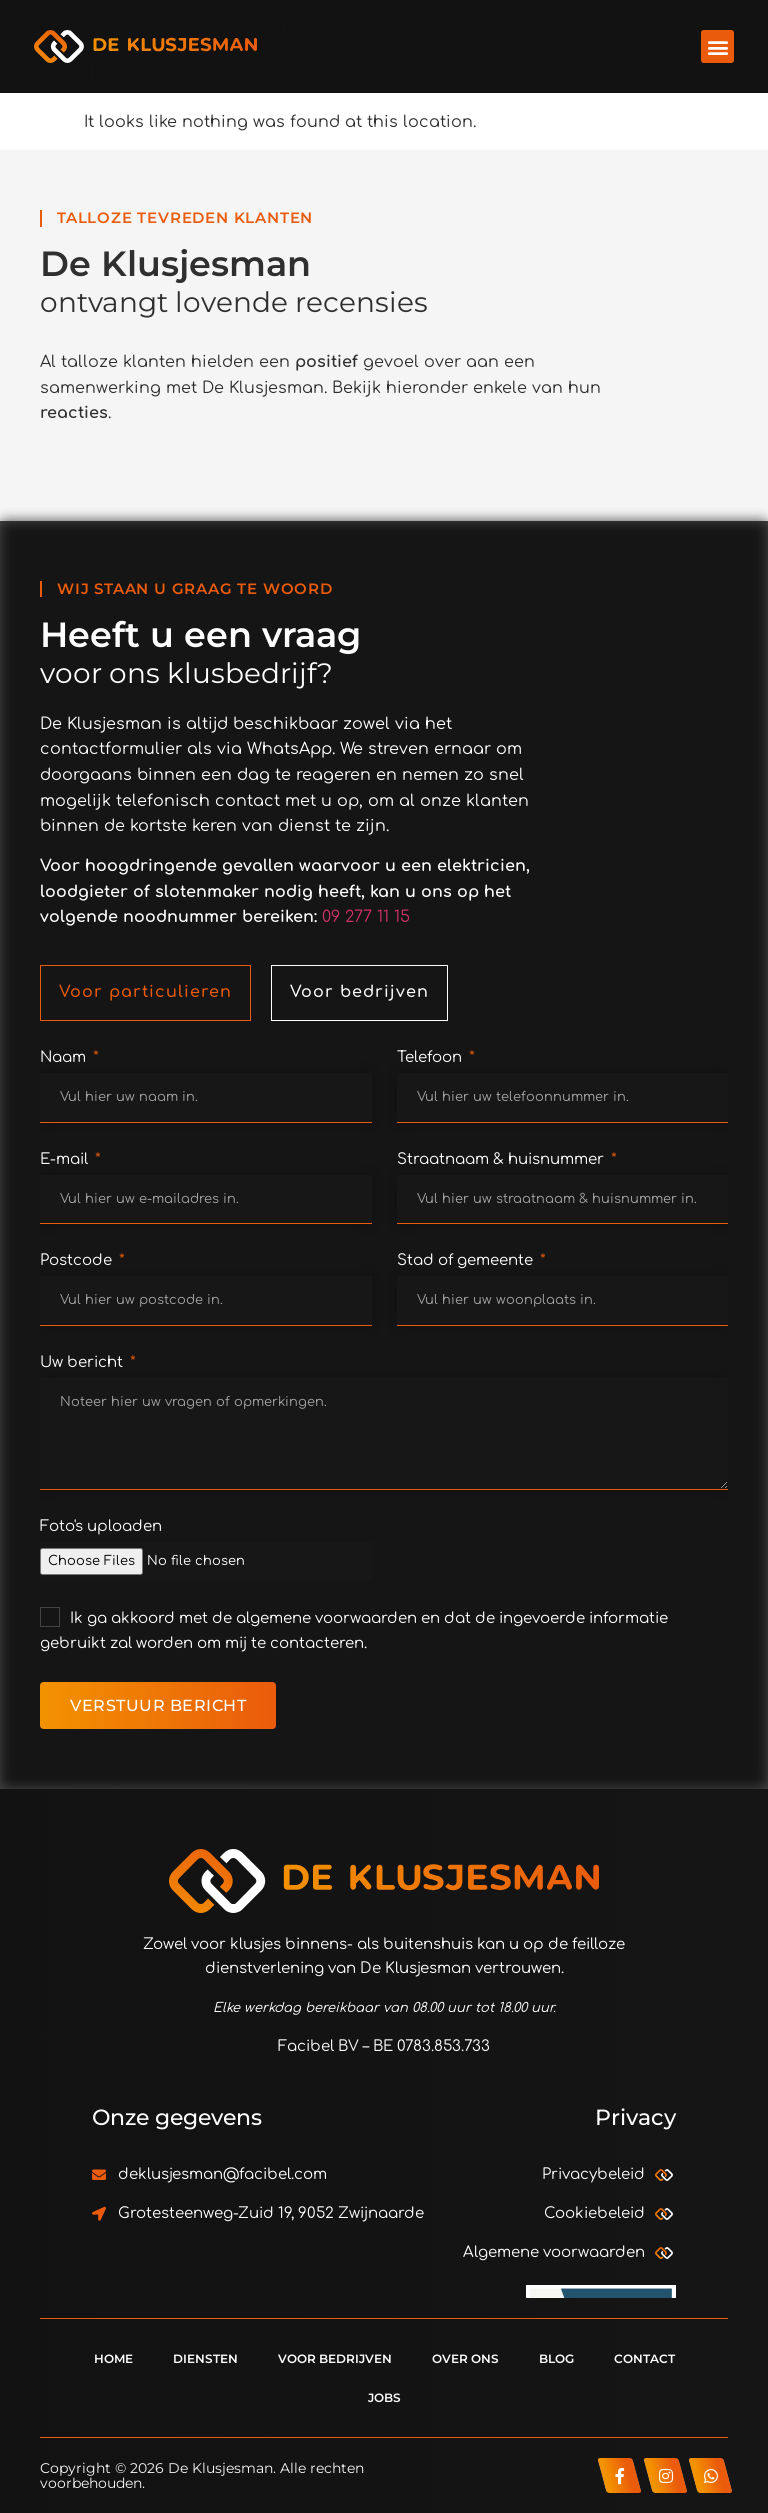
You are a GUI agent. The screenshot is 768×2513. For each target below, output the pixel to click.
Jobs (384, 2397)
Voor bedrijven (335, 2358)
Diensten (205, 2358)
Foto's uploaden (101, 1526)
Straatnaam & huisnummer (502, 1159)
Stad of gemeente (467, 1260)
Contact (644, 2358)
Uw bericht (83, 1362)
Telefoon (431, 1057)
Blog (556, 2358)
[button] (717, 46)
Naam (65, 1057)
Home (113, 2358)
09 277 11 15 (366, 917)
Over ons (465, 2358)
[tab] (145, 993)
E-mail (66, 1159)
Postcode (78, 1260)
